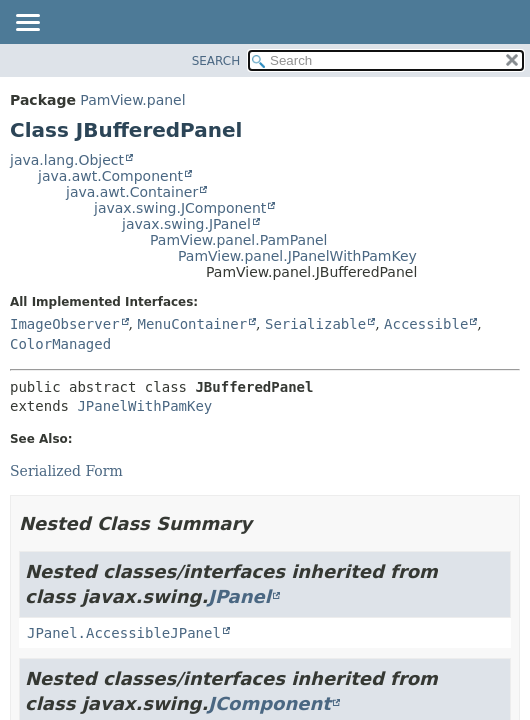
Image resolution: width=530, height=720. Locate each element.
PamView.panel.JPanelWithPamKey (297, 256)
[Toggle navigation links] (27, 24)
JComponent (269, 703)
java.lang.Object (67, 160)
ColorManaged (60, 344)
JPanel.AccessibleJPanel (124, 633)
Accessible (426, 324)
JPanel (239, 596)
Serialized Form (66, 471)
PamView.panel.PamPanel (239, 240)
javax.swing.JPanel (186, 224)
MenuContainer (192, 324)
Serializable (315, 324)
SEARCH (216, 61)
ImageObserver (65, 324)
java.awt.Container (132, 192)
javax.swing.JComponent (180, 208)
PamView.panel (132, 100)
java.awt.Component (110, 176)
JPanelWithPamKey (144, 406)
